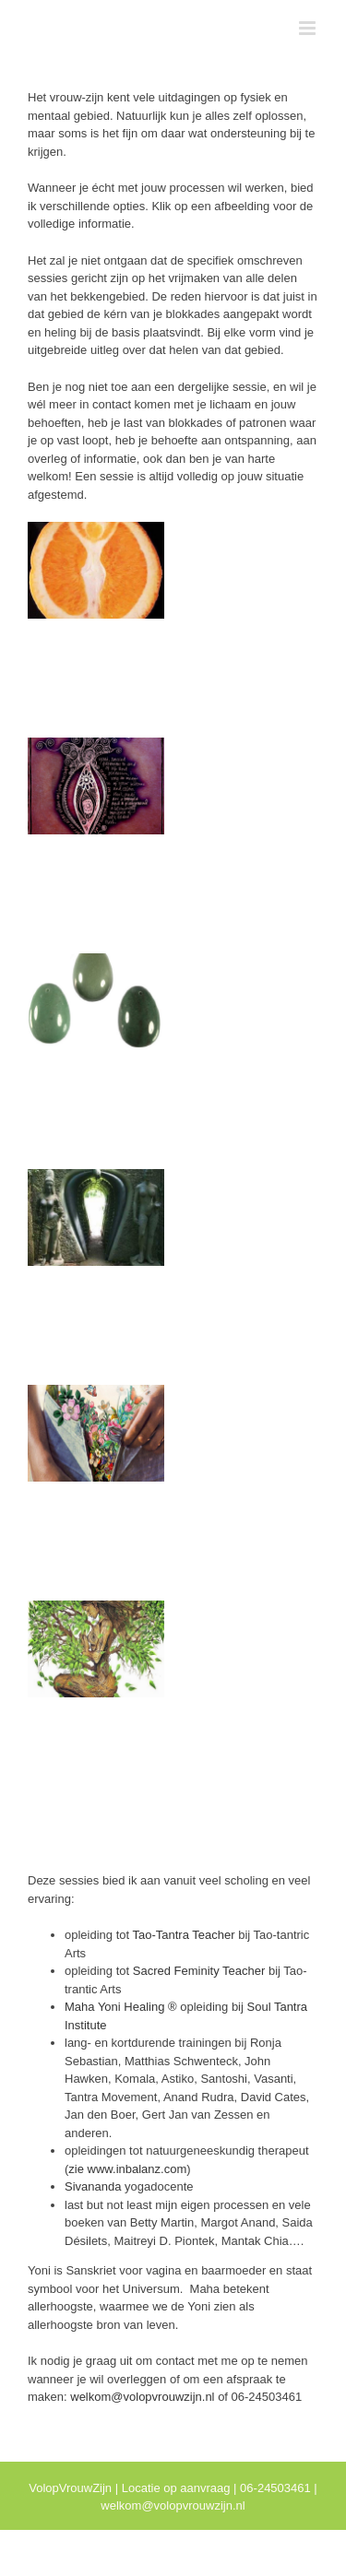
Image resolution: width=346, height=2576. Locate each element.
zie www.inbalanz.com (127, 2169)
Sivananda (93, 2186)
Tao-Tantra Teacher (184, 1935)
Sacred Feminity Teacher (200, 1971)
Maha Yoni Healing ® (121, 2007)
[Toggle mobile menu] (308, 28)
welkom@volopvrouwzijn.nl (142, 2397)
